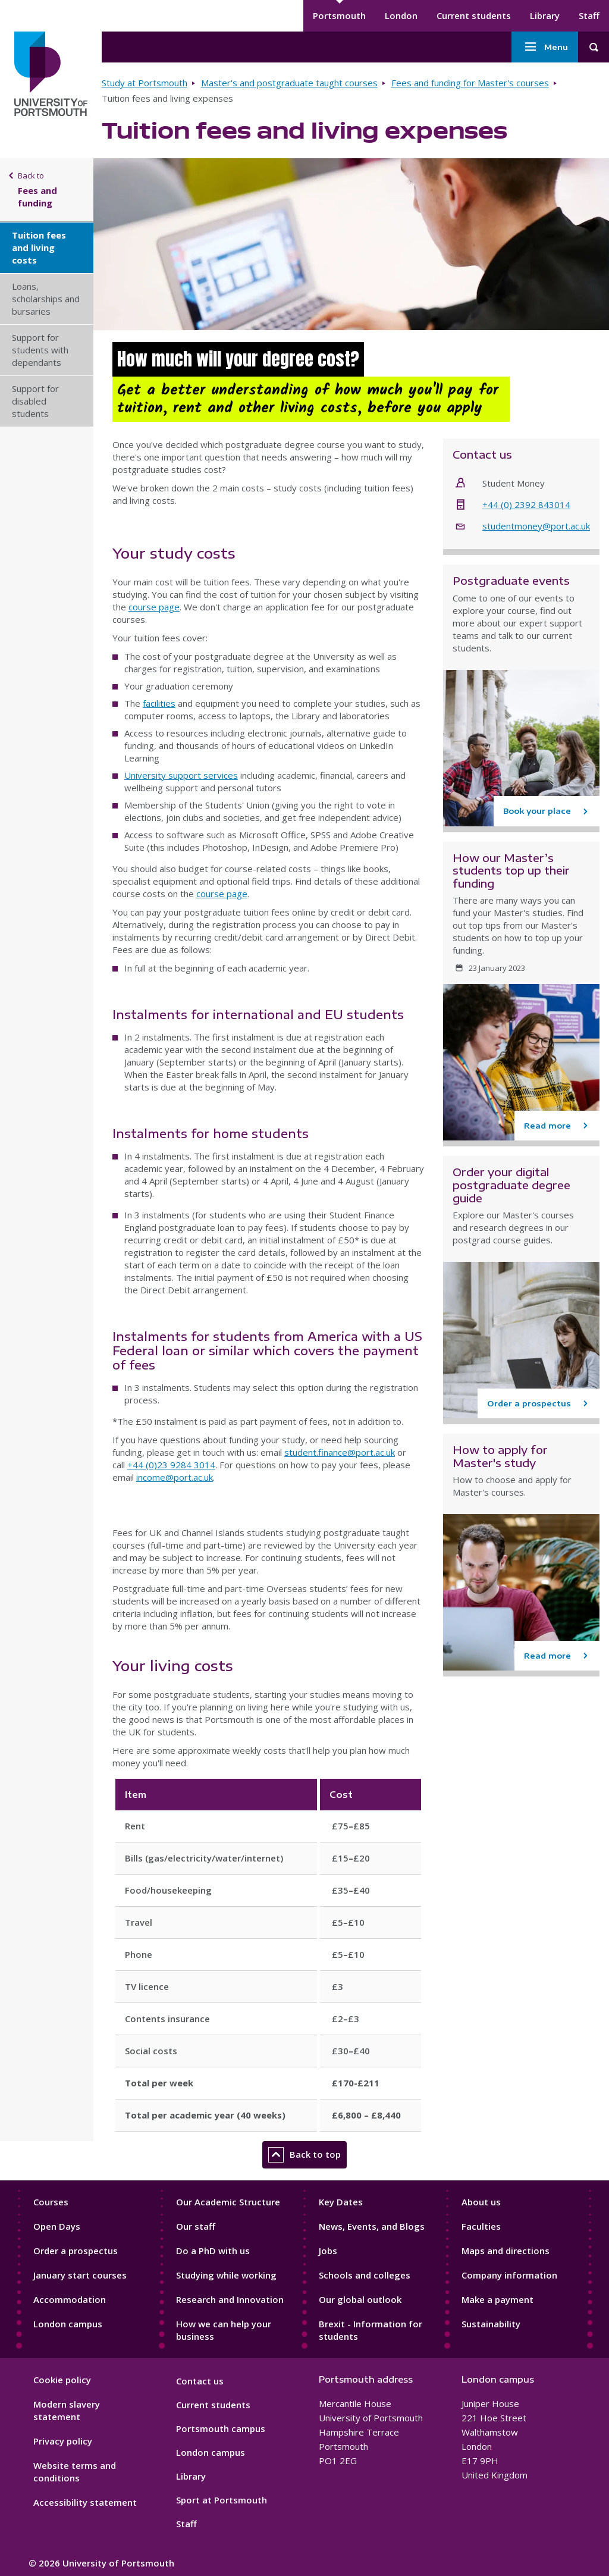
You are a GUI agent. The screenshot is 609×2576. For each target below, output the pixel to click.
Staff (589, 15)
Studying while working (226, 2275)
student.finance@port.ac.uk (339, 1452)
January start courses (80, 2275)
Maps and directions (506, 2251)
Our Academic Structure (228, 2202)
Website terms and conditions (74, 2471)
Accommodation (69, 2299)
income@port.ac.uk (174, 1477)
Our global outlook (360, 2299)
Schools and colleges (364, 2275)
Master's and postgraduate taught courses (289, 83)
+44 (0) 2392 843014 (526, 504)
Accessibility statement (85, 2502)
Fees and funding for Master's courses (470, 83)
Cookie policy (62, 2380)
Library (545, 15)
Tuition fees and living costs (39, 247)
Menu (545, 47)
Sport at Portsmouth (221, 2500)
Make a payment (497, 2299)
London (401, 15)
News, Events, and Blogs (372, 2226)
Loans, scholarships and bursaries (46, 298)
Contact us (200, 2381)
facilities (159, 703)
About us (481, 2202)
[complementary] (480, 2487)
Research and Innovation (230, 2299)
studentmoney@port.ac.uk (536, 526)
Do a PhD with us (213, 2251)
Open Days (56, 2226)
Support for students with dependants (40, 349)
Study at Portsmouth (144, 83)
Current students (474, 15)
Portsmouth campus (220, 2428)
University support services (181, 775)
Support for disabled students (35, 401)
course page (154, 607)
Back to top (304, 2155)
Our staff (195, 2226)
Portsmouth (339, 15)
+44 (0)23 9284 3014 (171, 1465)
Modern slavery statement (66, 2410)
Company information (509, 2275)
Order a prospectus (75, 2251)
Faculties (481, 2226)
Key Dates (341, 2202)
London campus (67, 2324)
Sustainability (491, 2324)
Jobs (328, 2251)
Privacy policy (62, 2441)
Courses (50, 2202)
